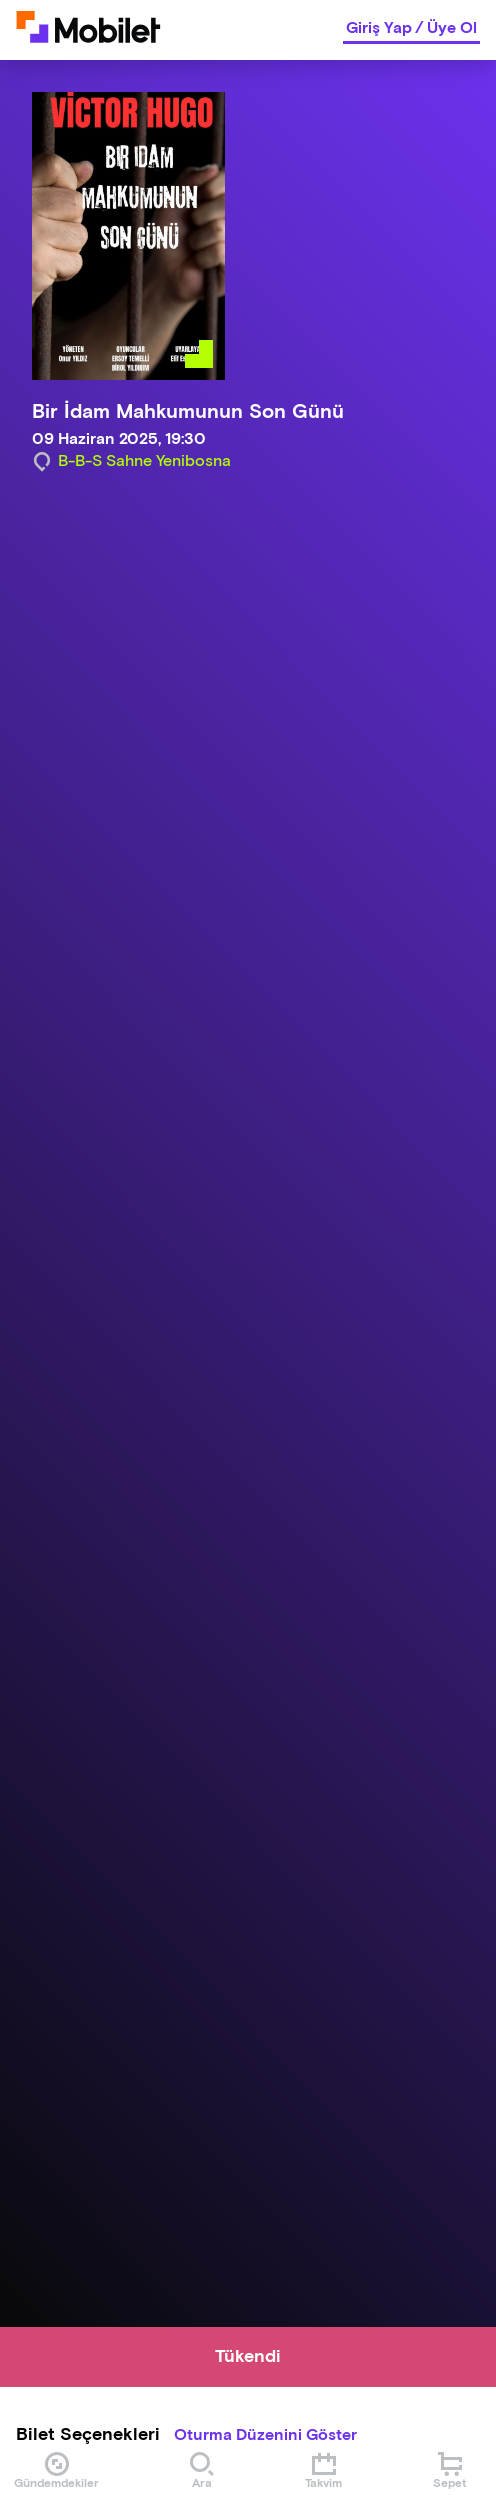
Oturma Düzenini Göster (265, 2436)
